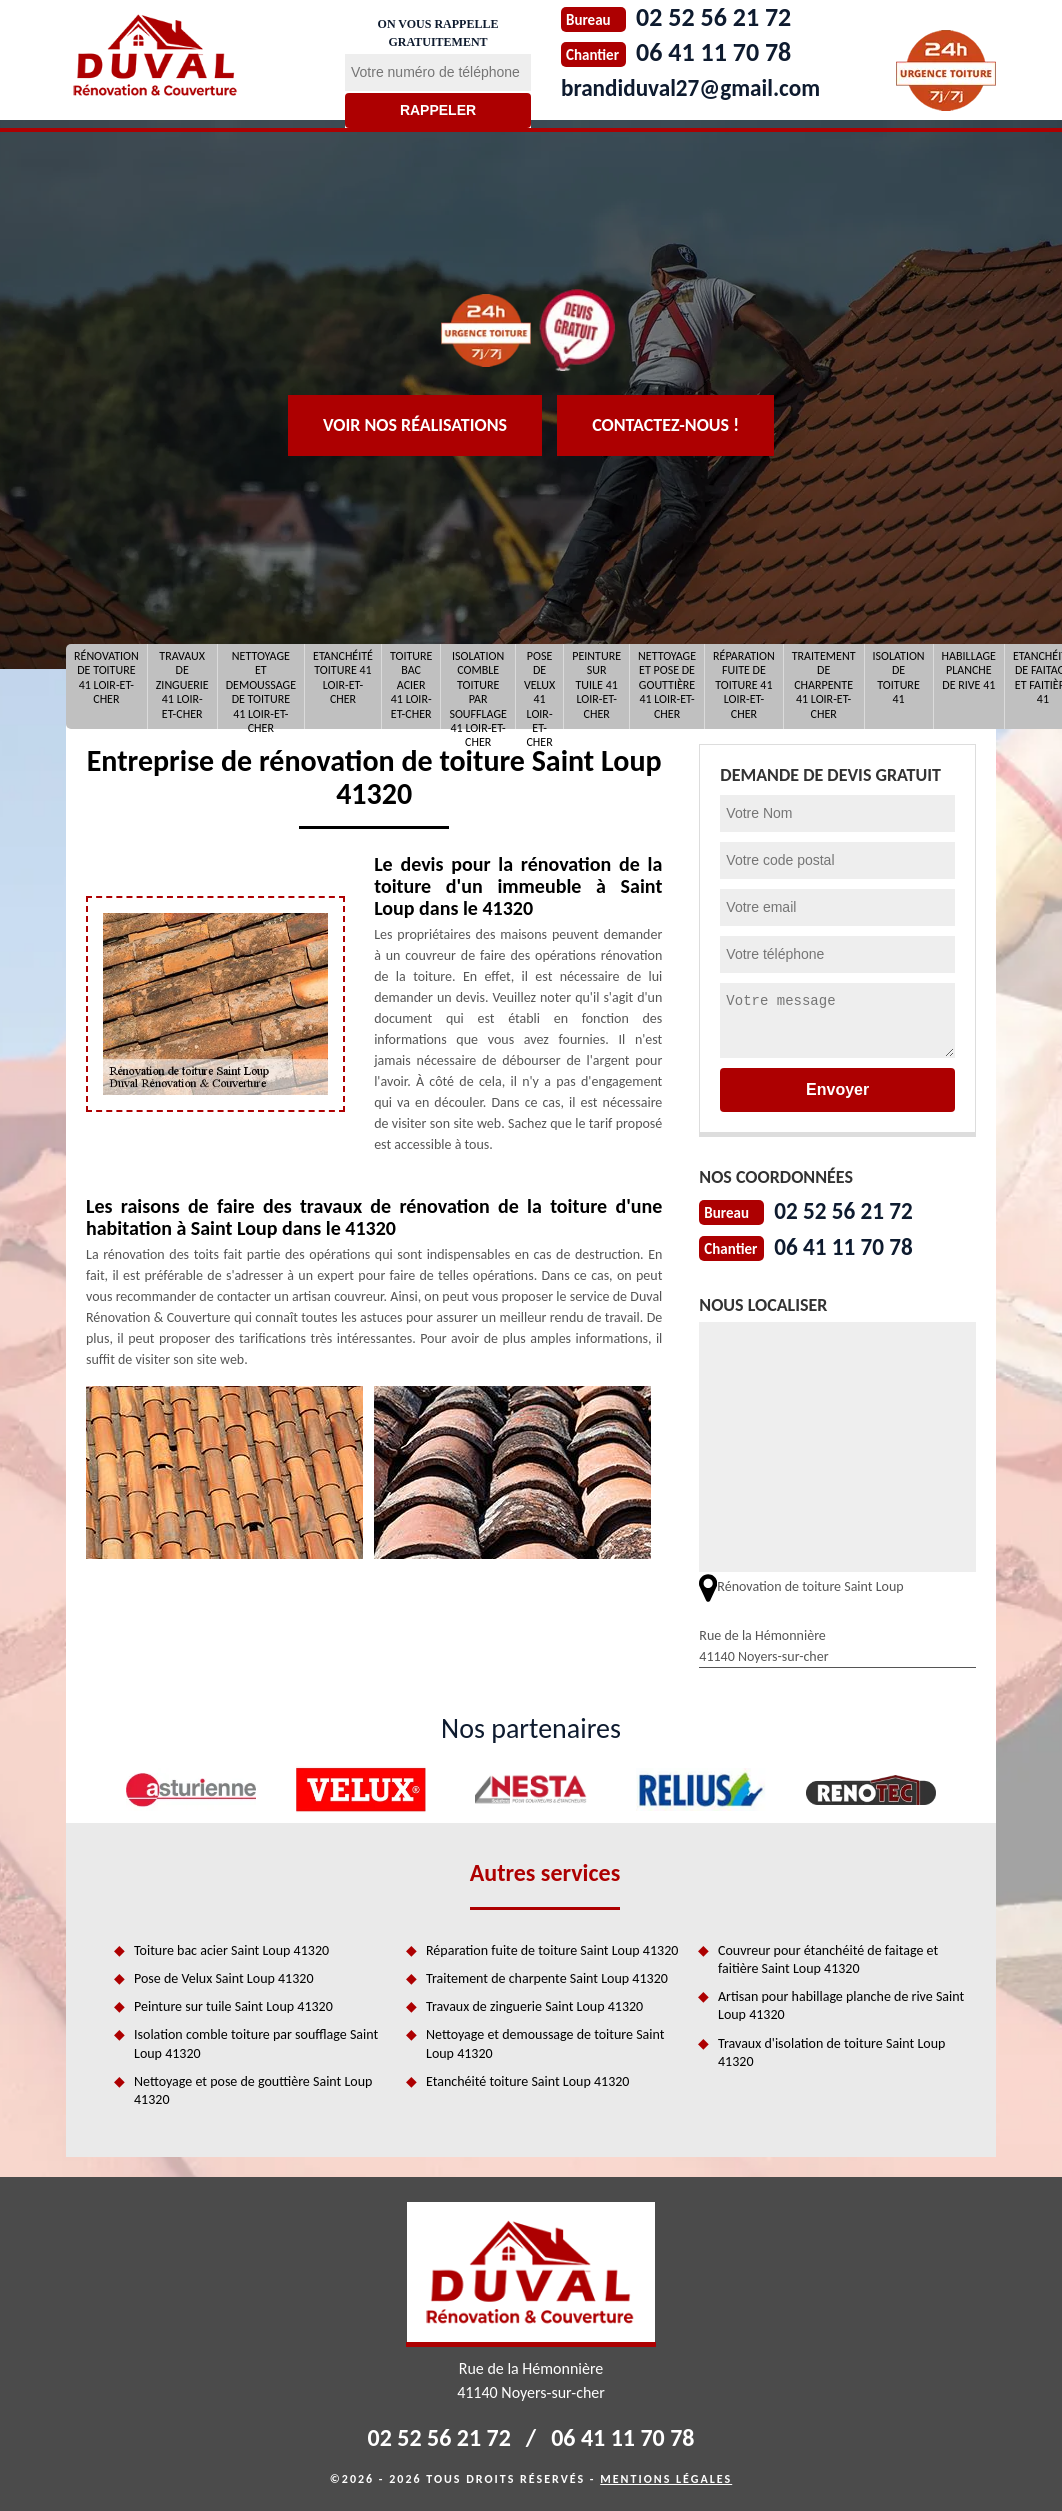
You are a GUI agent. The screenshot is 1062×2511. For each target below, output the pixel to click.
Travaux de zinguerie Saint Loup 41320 (534, 2004)
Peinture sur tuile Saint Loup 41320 (233, 2004)
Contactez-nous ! (665, 425)
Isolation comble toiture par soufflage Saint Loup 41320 (256, 2041)
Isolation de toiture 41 (899, 677)
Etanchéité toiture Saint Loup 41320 (527, 2079)
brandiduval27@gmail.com (706, 87)
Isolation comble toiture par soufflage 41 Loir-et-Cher (478, 686)
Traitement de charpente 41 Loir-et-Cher (824, 685)
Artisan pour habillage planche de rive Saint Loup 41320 (841, 2003)
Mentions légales (666, 2477)
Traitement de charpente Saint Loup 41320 (547, 1976)
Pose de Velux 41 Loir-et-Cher (539, 686)
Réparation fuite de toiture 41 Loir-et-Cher (744, 685)
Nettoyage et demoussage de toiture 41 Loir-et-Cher (261, 686)
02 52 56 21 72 (851, 1210)
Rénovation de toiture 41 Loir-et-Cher (106, 677)
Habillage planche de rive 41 (969, 670)
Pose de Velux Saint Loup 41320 (224, 1976)
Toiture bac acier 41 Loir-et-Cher (411, 685)
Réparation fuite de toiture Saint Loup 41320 (552, 1948)
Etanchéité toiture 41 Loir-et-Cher (343, 677)
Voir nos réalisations (415, 425)
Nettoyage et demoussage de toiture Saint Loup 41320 (545, 2041)
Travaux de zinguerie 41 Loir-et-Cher (182, 685)
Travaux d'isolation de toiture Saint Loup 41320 (831, 2050)
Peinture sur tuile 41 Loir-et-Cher (596, 685)
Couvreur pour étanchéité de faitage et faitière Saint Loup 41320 (828, 1957)
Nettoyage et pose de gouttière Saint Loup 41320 (253, 2088)
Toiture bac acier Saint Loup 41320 (231, 1948)
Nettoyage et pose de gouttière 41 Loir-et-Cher (667, 685)
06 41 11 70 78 (851, 1245)
